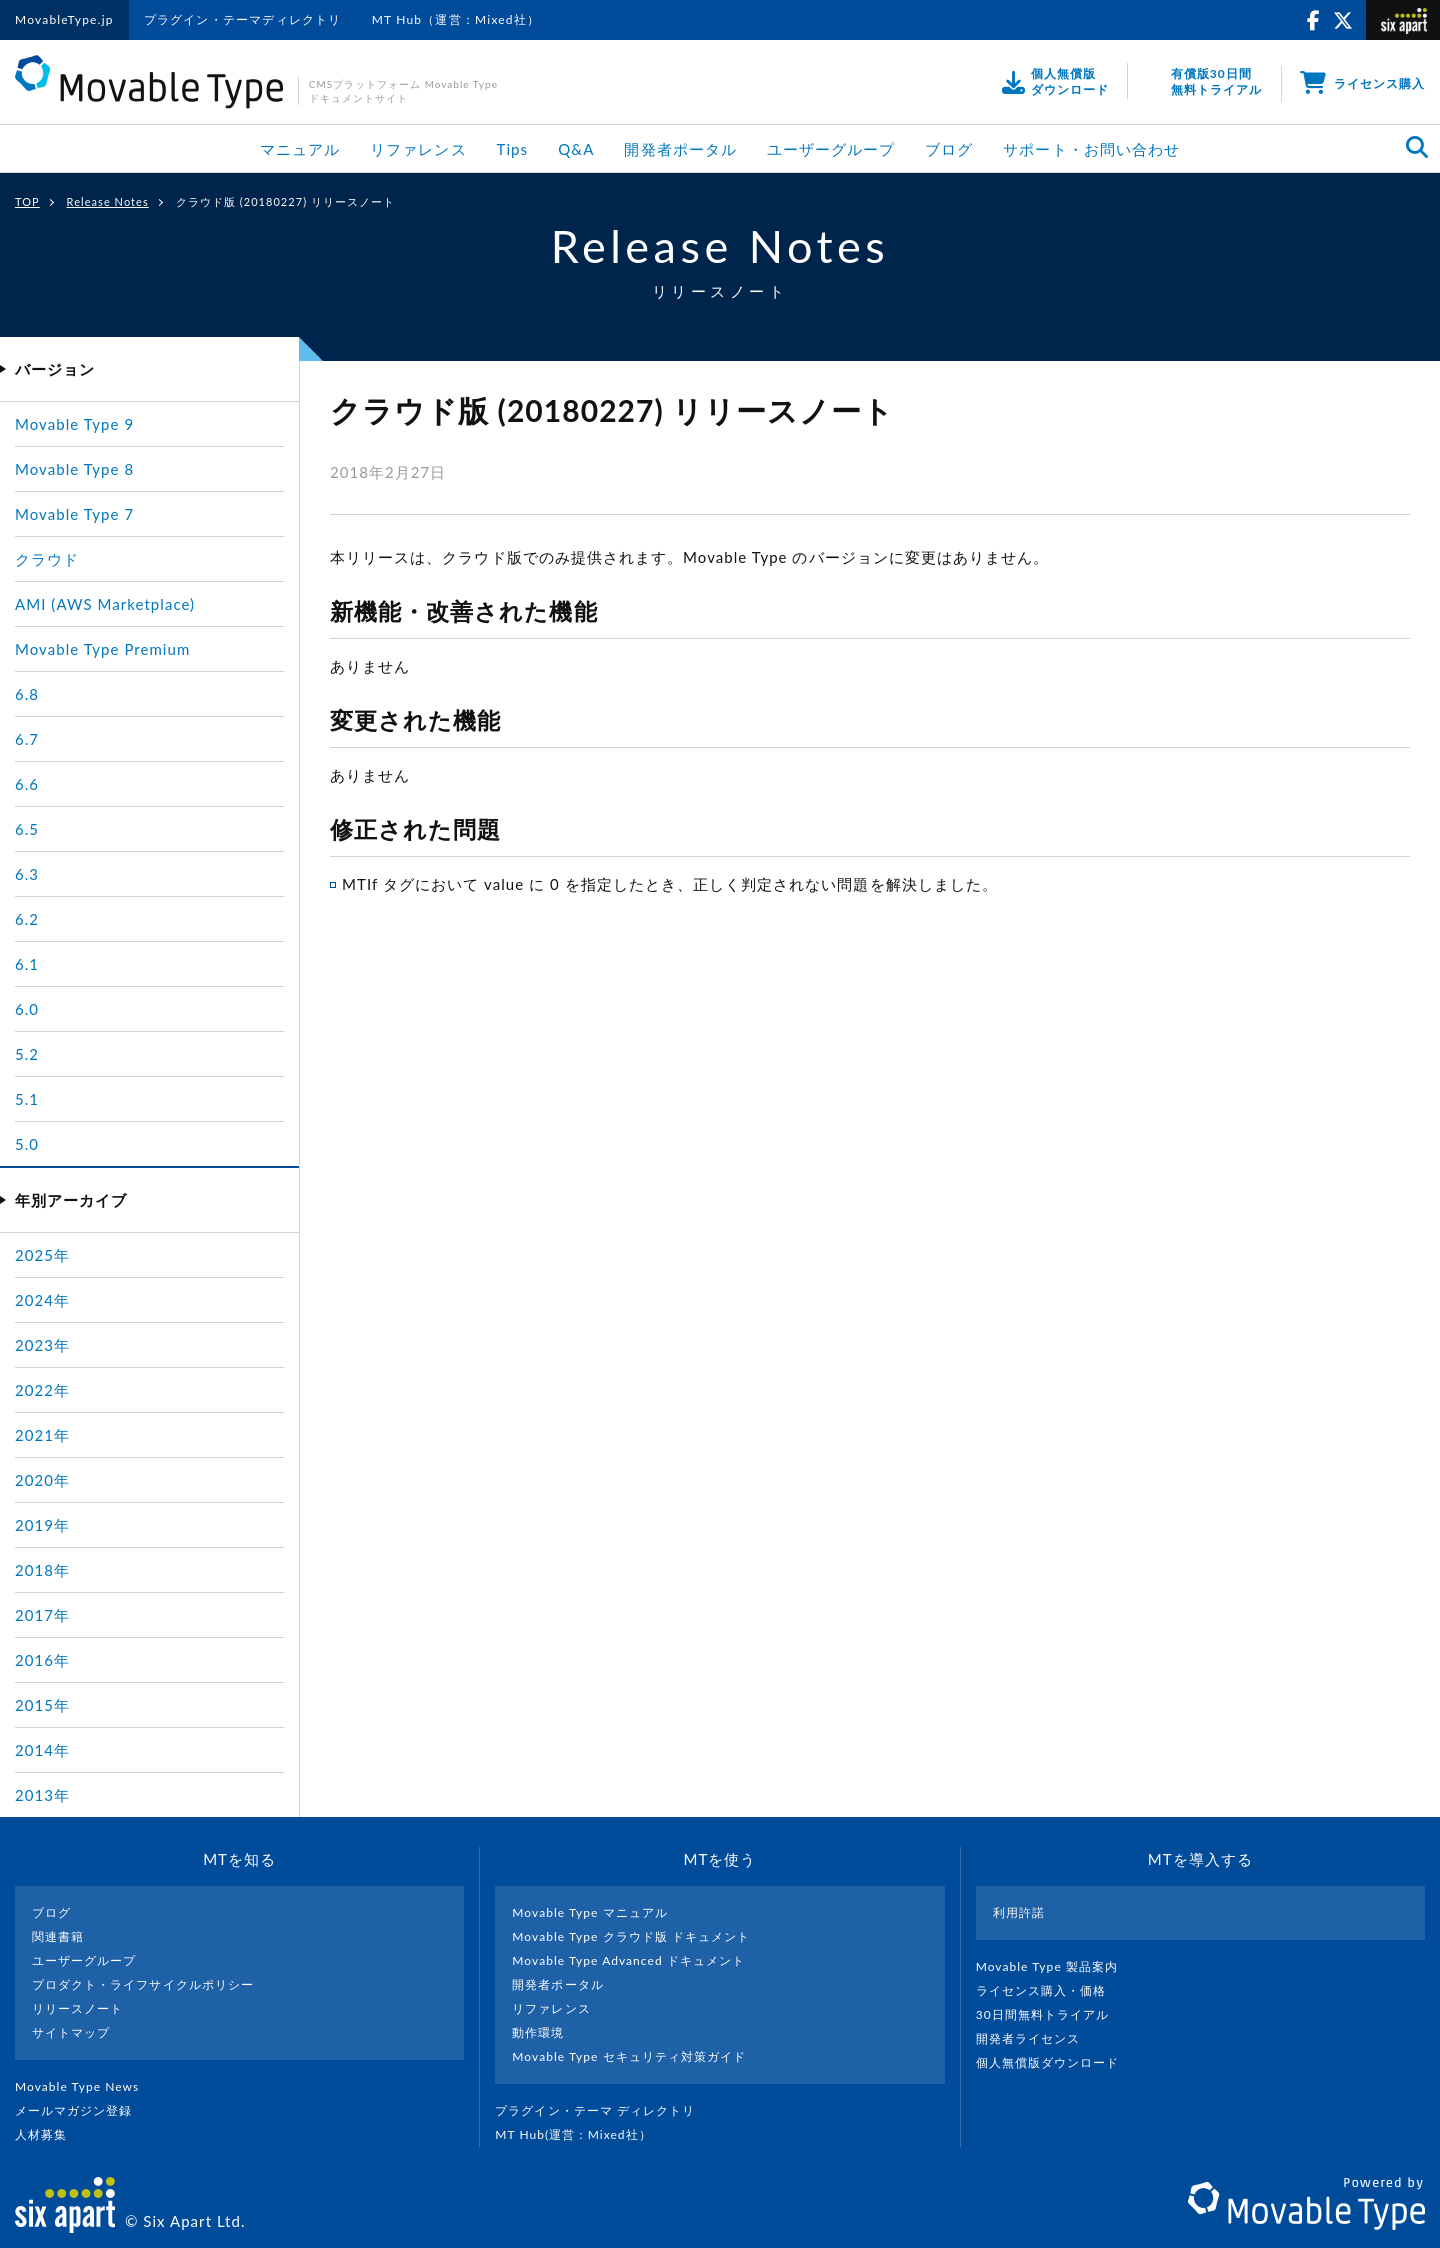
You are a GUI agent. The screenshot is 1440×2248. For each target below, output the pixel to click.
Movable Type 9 (74, 424)
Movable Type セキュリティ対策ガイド (629, 2056)
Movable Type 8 (74, 469)
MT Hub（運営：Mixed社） (456, 19)
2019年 (42, 1525)
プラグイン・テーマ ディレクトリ (603, 2110)
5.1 (27, 1099)
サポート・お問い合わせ (1091, 149)
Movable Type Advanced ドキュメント (628, 1960)
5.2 (27, 1054)
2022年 (42, 1390)
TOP (27, 201)
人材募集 (49, 2134)
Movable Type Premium (102, 649)
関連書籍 (58, 1936)
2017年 (42, 1615)
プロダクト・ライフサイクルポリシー (143, 1984)
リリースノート (77, 2008)
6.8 (27, 694)
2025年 (42, 1255)
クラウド (47, 559)
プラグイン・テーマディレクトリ (243, 19)
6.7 (27, 739)
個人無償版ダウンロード (1056, 2062)
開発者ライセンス (1036, 2038)
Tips (513, 149)
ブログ (949, 149)
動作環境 (538, 2032)
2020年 (42, 1480)
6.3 (27, 874)
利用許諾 (1019, 1912)
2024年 (42, 1300)
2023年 (42, 1345)
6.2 (27, 919)
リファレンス (418, 149)
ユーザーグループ (831, 149)
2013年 (42, 1795)
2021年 (42, 1435)
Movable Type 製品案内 (1055, 1966)
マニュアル (300, 149)
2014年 (42, 1750)
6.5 (27, 829)
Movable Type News (85, 2086)
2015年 (42, 1705)
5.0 (27, 1144)
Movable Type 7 (74, 514)
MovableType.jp (64, 19)
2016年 (42, 1660)
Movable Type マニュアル (590, 1912)
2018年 (42, 1570)
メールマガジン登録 (82, 2110)
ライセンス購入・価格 (1049, 1990)
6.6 (27, 784)
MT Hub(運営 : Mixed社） (581, 2134)
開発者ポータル (680, 149)
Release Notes (108, 201)
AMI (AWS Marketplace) (105, 604)
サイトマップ (71, 2032)
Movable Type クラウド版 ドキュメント (631, 1936)
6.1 (27, 964)
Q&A (576, 149)
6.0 (27, 1009)
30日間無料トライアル (1051, 2014)
